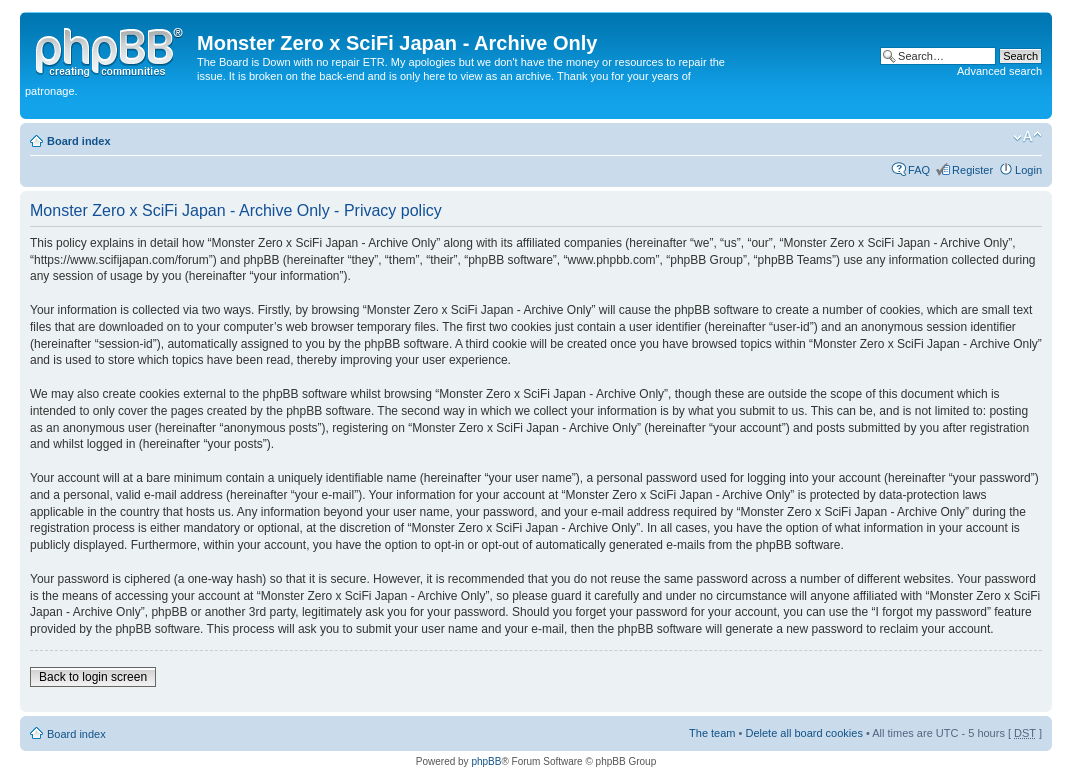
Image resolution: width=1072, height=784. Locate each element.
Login (1028, 170)
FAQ (919, 170)
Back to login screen (93, 677)
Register (972, 170)
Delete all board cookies (803, 733)
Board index (79, 141)
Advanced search (999, 71)
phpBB (486, 761)
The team (712, 733)
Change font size (1027, 137)
